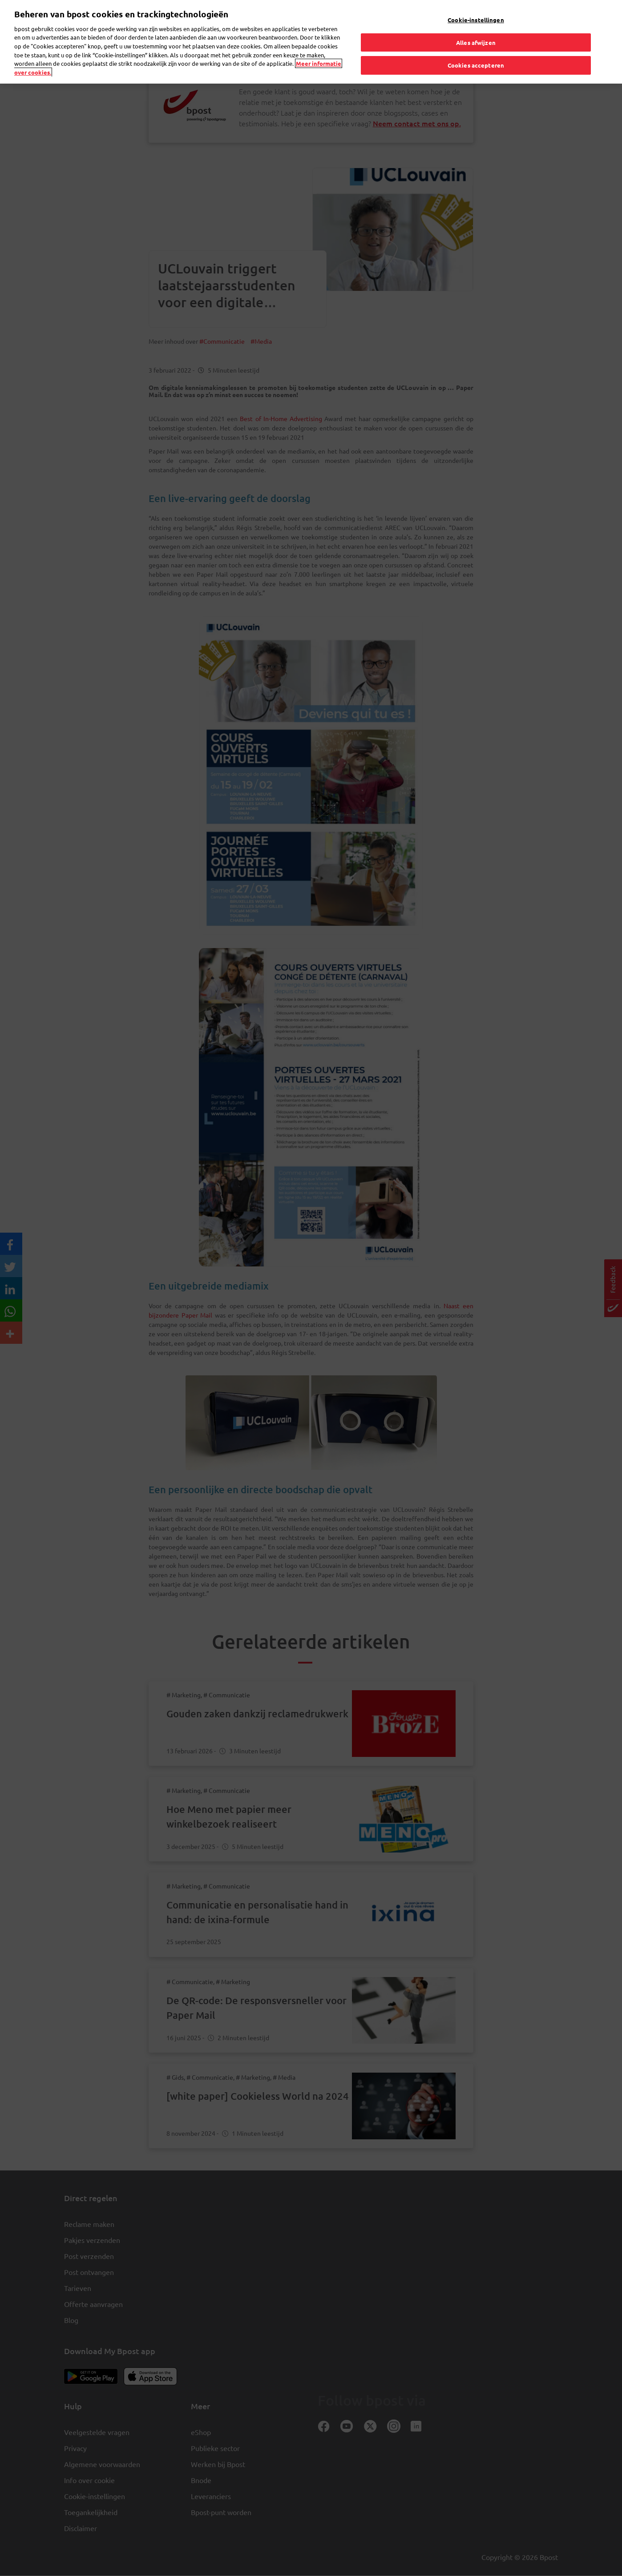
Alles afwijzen (476, 25)
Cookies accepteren (476, 48)
